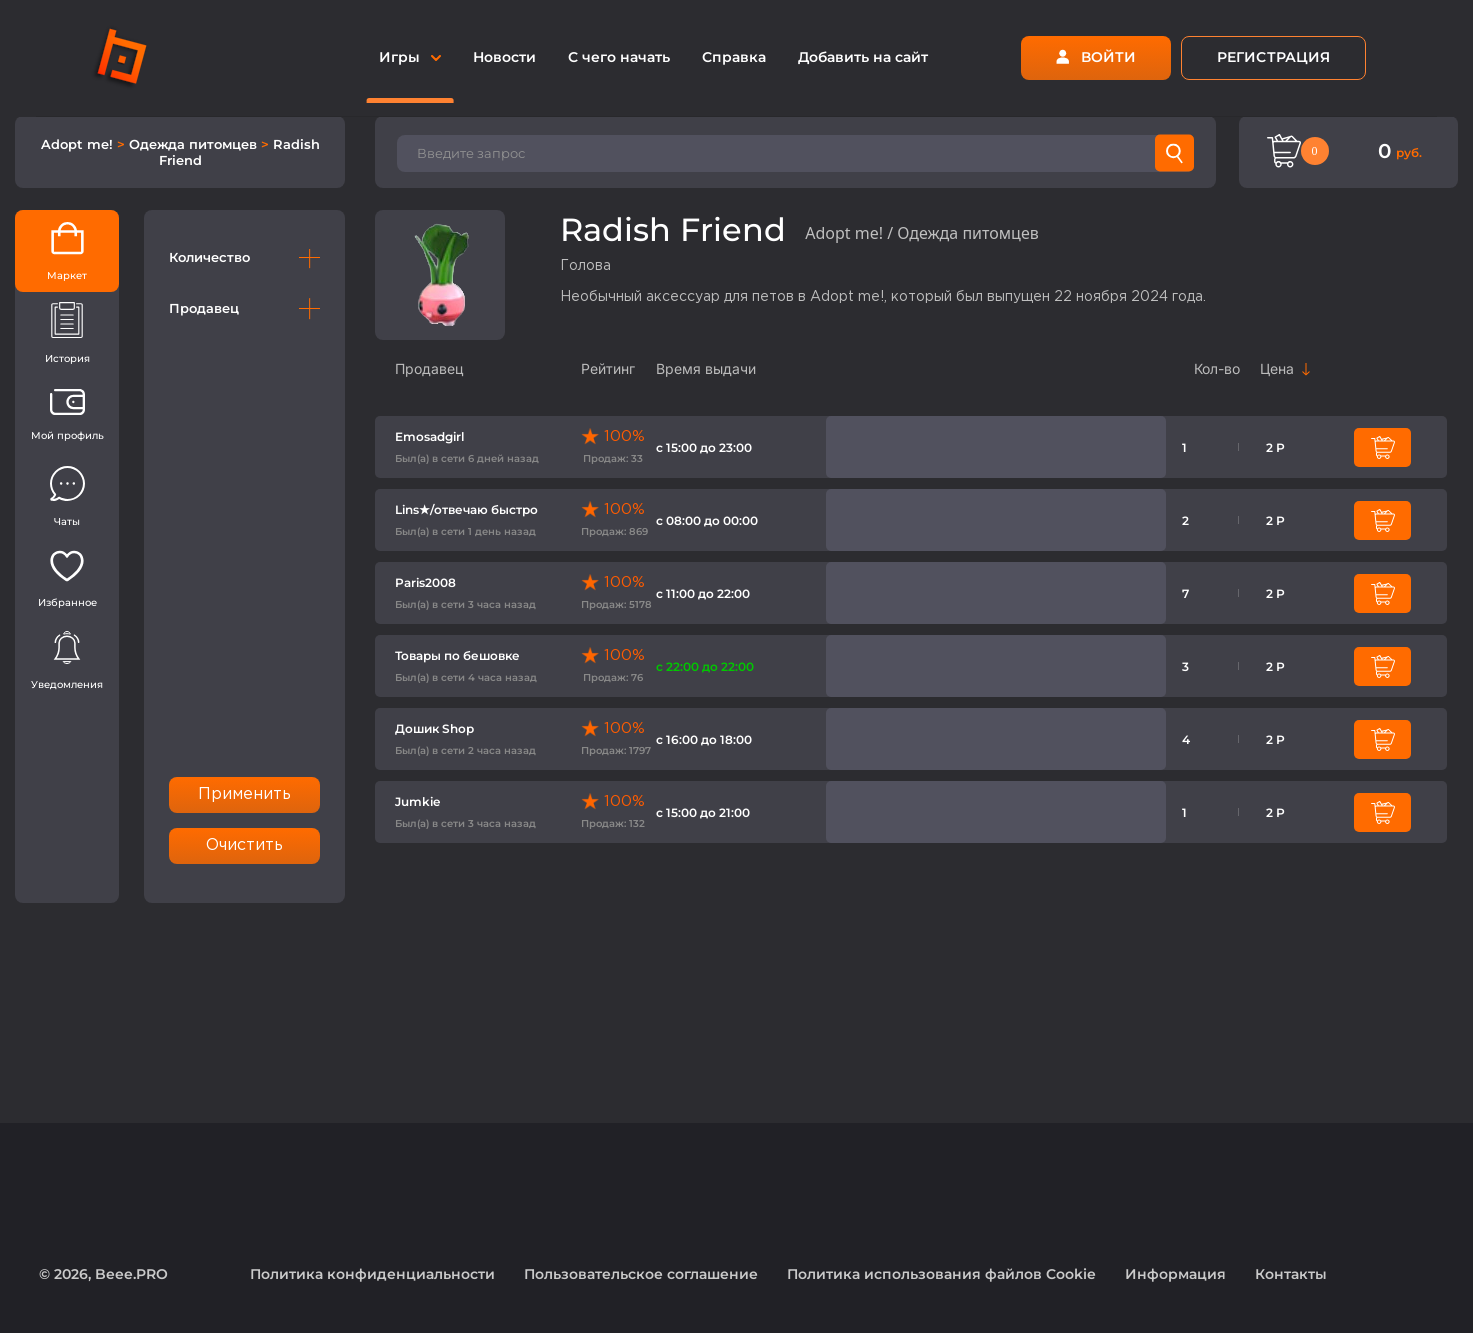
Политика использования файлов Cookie (941, 1274)
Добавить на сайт (863, 57)
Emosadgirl (429, 436)
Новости (504, 57)
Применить (245, 794)
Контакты (1291, 1274)
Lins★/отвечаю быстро (466, 509)
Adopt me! (79, 144)
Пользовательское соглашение (641, 1274)
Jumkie (417, 801)
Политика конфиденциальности (372, 1274)
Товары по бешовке (457, 655)
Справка (734, 57)
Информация (1175, 1274)
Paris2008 (425, 582)
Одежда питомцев (195, 144)
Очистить (245, 845)
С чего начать (619, 57)
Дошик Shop (434, 728)
